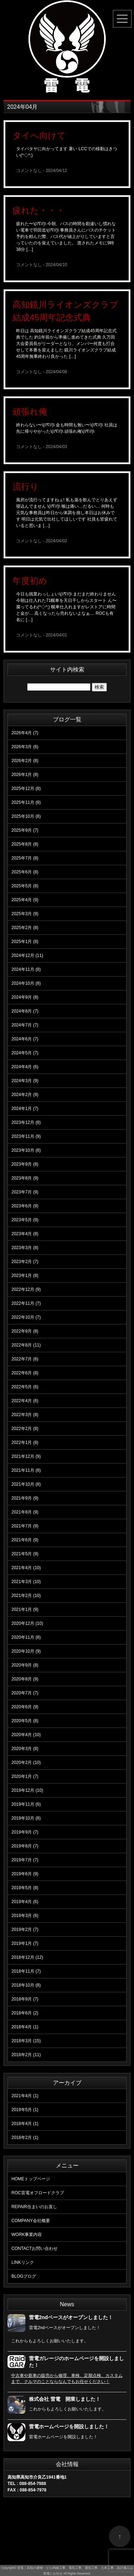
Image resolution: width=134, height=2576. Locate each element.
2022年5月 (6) (24, 1386)
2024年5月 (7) (24, 1052)
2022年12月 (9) (26, 1289)
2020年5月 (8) (24, 1720)
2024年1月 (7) (24, 1108)
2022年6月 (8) (24, 1372)
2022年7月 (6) (24, 1359)
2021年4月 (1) (24, 2095)
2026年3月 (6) (24, 746)
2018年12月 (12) (27, 1957)
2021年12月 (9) (26, 1456)
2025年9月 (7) (24, 830)
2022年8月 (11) (26, 1345)
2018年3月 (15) (26, 2040)
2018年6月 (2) (24, 2012)
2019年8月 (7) (24, 1846)
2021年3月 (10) (26, 1581)
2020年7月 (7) (24, 1692)
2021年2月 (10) (26, 1595)
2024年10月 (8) (26, 983)
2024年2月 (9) (24, 1094)
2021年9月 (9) (24, 1498)
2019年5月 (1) (24, 2109)
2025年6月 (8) (24, 871)
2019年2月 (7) (24, 1929)
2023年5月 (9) (24, 1219)
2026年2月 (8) (24, 760)
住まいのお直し (34, 2206)
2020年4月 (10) (26, 1734)
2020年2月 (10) (26, 1762)
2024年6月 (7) (24, 1038)
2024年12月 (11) (27, 955)
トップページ (30, 2178)
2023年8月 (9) (24, 1178)
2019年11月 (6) (26, 1804)
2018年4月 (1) (24, 2026)
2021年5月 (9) (24, 1553)
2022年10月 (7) (26, 1317)
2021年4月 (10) (26, 1567)
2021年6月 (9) (24, 1539)
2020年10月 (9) (26, 1651)
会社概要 (30, 2220)
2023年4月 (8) (24, 1233)
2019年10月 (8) (26, 1818)
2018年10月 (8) (26, 1985)
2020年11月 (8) (26, 1637)
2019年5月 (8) (24, 1887)
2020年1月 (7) (24, 1776)
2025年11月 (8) (26, 802)
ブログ (23, 2276)
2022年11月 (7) (26, 1303)
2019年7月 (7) (24, 1859)
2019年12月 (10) (27, 1790)
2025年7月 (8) (24, 858)
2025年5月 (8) (24, 885)
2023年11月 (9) (26, 1136)
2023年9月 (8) (24, 1164)
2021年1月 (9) (24, 1609)
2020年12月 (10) (27, 1623)
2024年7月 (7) (24, 1025)
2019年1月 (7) (24, 1943)
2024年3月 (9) (24, 1080)
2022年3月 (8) (24, 1414)
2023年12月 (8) (26, 1122)
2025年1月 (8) (24, 941)
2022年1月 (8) (24, 1442)
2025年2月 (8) (24, 927)
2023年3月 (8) (24, 1247)
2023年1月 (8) (24, 1275)
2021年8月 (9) (24, 1512)
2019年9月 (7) (24, 1832)
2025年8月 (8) (24, 844)
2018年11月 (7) (26, 1971)
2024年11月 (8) (26, 969)
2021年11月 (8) (26, 1470)
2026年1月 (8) (24, 774)
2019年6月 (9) (24, 1873)
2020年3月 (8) (24, 1748)
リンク (22, 2262)
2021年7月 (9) (24, 1525)
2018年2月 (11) (26, 2054)
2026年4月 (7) (24, 732)
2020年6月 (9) (24, 1706)
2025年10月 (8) (26, 816)
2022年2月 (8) (24, 1428)
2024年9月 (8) (24, 997)
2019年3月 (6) (24, 1915)
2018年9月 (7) (24, 1999)
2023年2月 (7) (24, 1261)
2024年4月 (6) (24, 1066)
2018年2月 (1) (24, 2137)
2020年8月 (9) (24, 1679)
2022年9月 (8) (24, 1331)
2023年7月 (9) (24, 1192)
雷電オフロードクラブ (37, 2192)
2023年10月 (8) (26, 1150)
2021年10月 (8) (26, 1484)
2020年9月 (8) (24, 1665)
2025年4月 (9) (24, 899)
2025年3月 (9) (24, 913)
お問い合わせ (34, 2248)
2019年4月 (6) (24, 1901)
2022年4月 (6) (24, 1400)
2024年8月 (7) (24, 1011)
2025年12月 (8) (26, 788)
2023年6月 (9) (24, 1205)
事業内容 (26, 2234)
